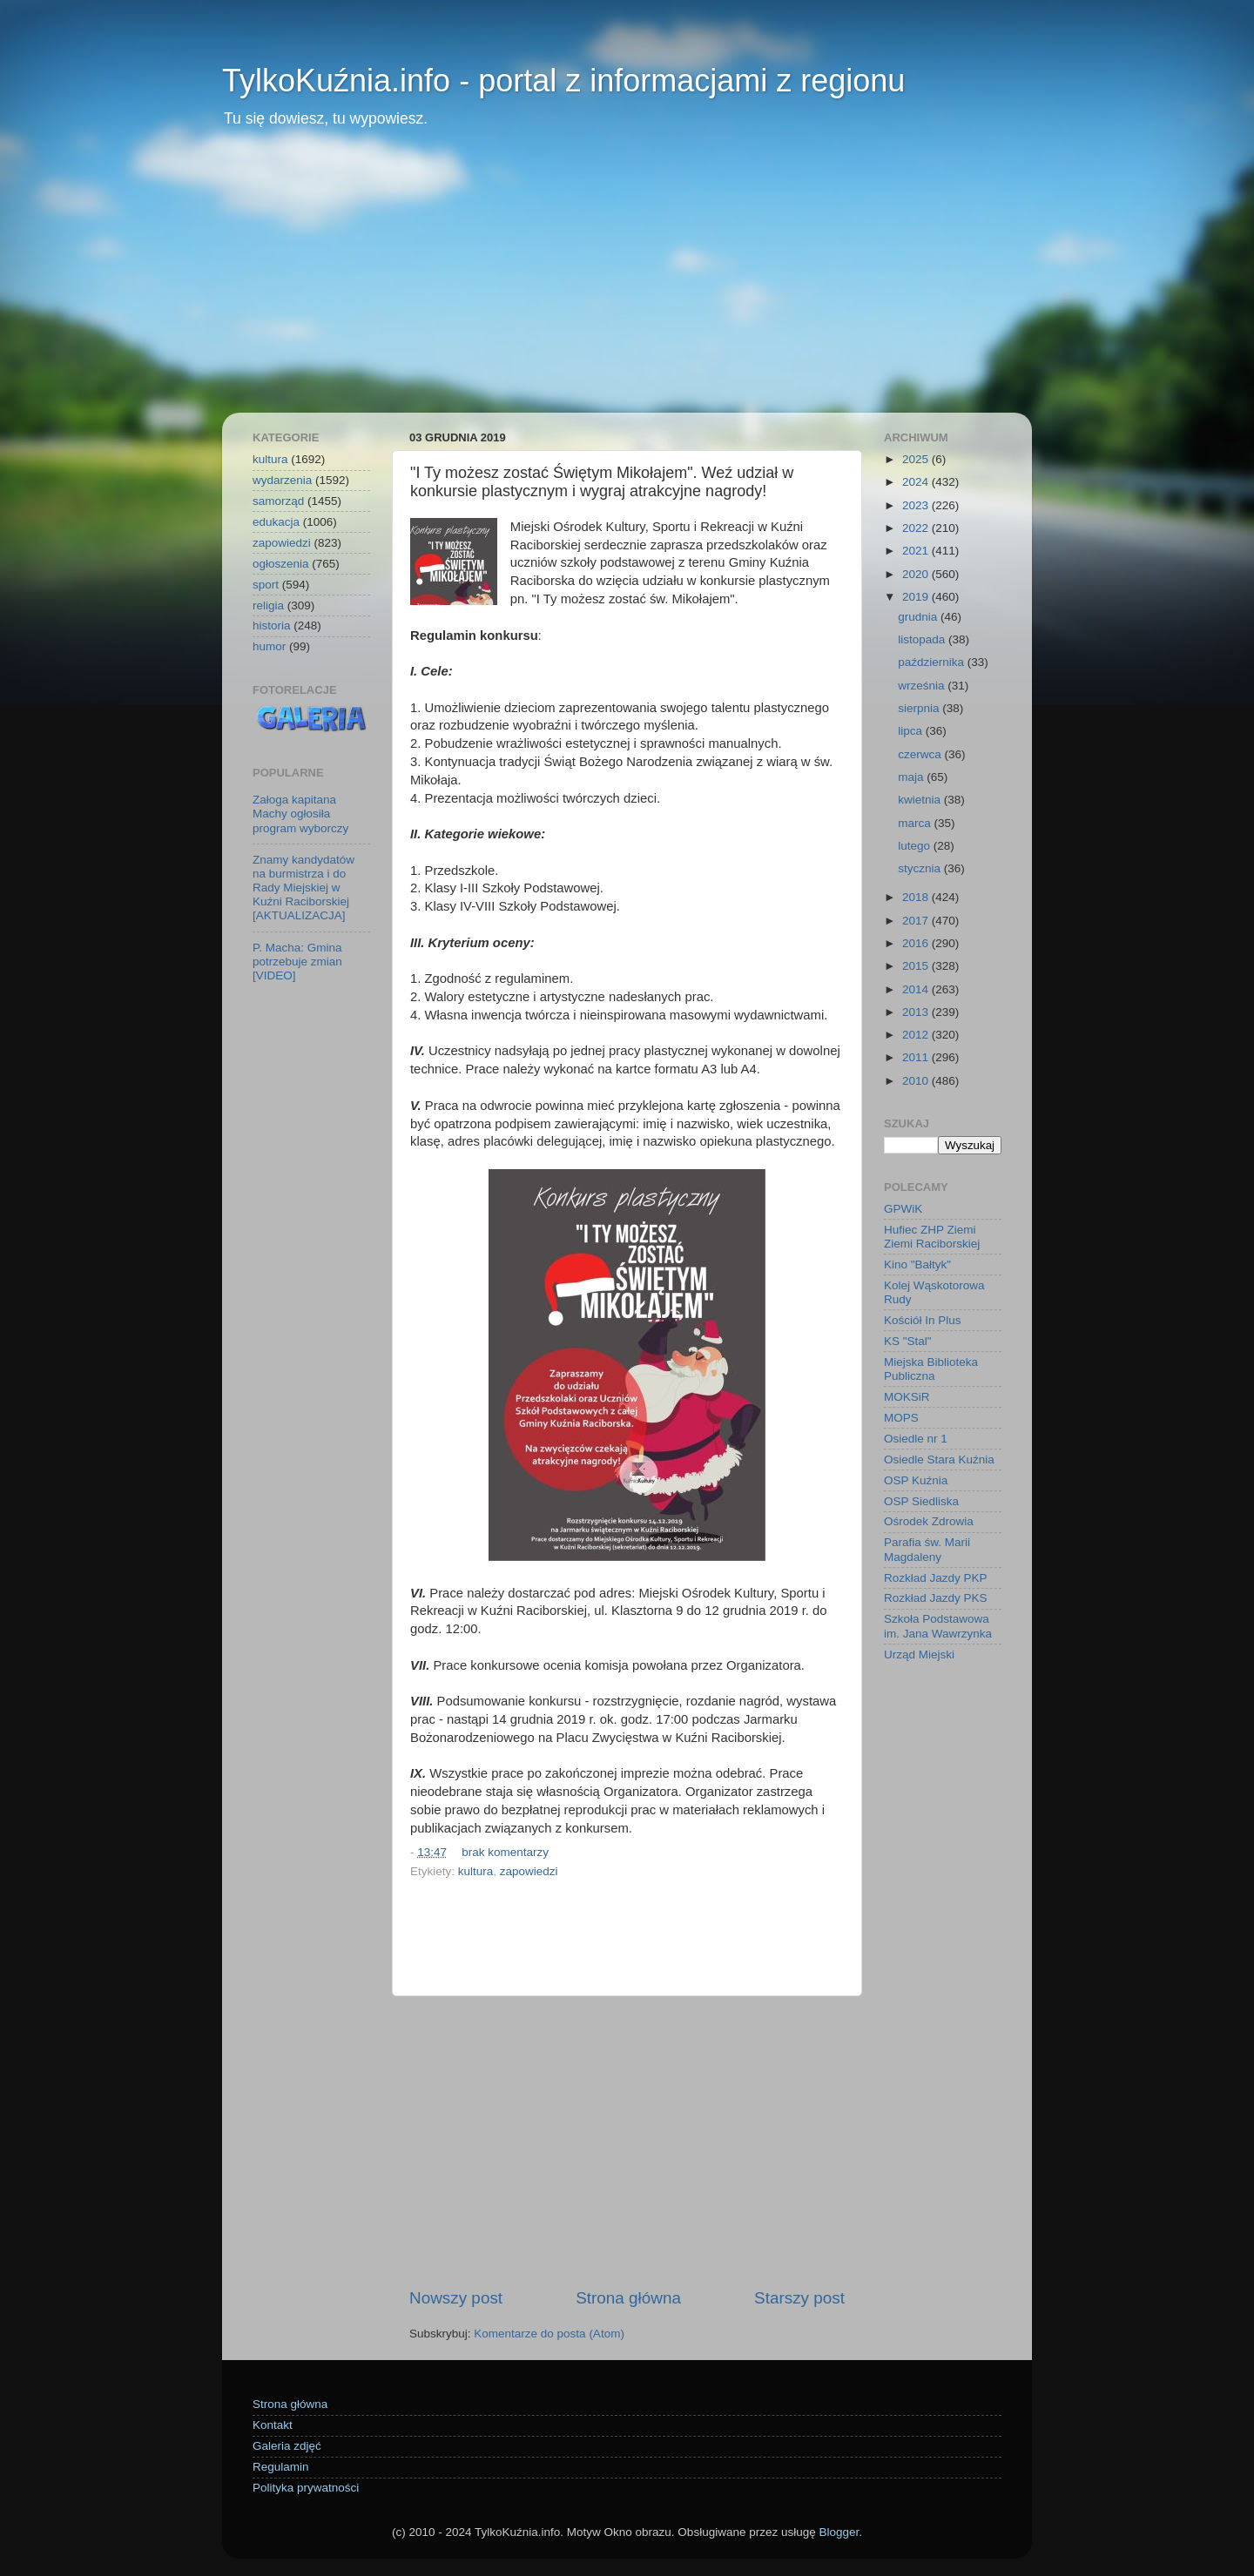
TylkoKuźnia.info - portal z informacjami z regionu (563, 80)
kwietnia (921, 799)
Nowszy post (455, 2298)
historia (272, 625)
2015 (917, 965)
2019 (917, 596)
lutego (916, 845)
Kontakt (273, 2424)
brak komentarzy (505, 1852)
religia (268, 605)
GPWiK (903, 1208)
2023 (917, 505)
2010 (917, 1080)
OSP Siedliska (921, 1501)
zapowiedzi (529, 1871)
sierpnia (920, 708)
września (922, 685)
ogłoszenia (281, 563)
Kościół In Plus (922, 1320)
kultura (476, 1871)
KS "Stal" (908, 1341)
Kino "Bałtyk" (917, 1264)
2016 (917, 943)
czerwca (921, 754)
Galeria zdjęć (287, 2445)
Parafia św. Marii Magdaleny (927, 1549)
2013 (917, 1012)
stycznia (921, 868)
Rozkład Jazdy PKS (936, 1597)
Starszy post (799, 2298)
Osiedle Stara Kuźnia (939, 1459)
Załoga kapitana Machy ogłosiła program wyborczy (300, 813)
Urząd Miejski (919, 1654)
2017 (917, 920)
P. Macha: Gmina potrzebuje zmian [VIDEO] (297, 961)
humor (269, 646)
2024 (917, 481)
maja (912, 777)
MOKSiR (907, 1396)
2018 (917, 897)
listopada (923, 639)
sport (266, 584)
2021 (917, 550)
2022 (917, 528)
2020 (917, 574)
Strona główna (628, 2298)
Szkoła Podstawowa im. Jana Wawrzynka (938, 1625)
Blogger (839, 2532)
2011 (917, 1057)
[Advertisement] (627, 282)
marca (916, 823)
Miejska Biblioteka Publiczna (931, 1368)
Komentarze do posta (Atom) (549, 2333)
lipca (912, 730)
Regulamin (281, 2466)
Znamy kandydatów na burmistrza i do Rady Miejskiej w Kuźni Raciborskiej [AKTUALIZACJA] (303, 888)
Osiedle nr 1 (915, 1438)
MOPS (901, 1417)
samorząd (278, 501)
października (932, 662)
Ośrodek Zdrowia (929, 1521)
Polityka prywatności (306, 2487)
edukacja (276, 521)
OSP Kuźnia (915, 1480)
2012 (917, 1034)
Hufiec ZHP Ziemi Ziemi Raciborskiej (932, 1236)
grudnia (919, 616)
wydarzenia (282, 480)
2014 (917, 989)
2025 (917, 459)
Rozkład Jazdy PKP (936, 1577)
